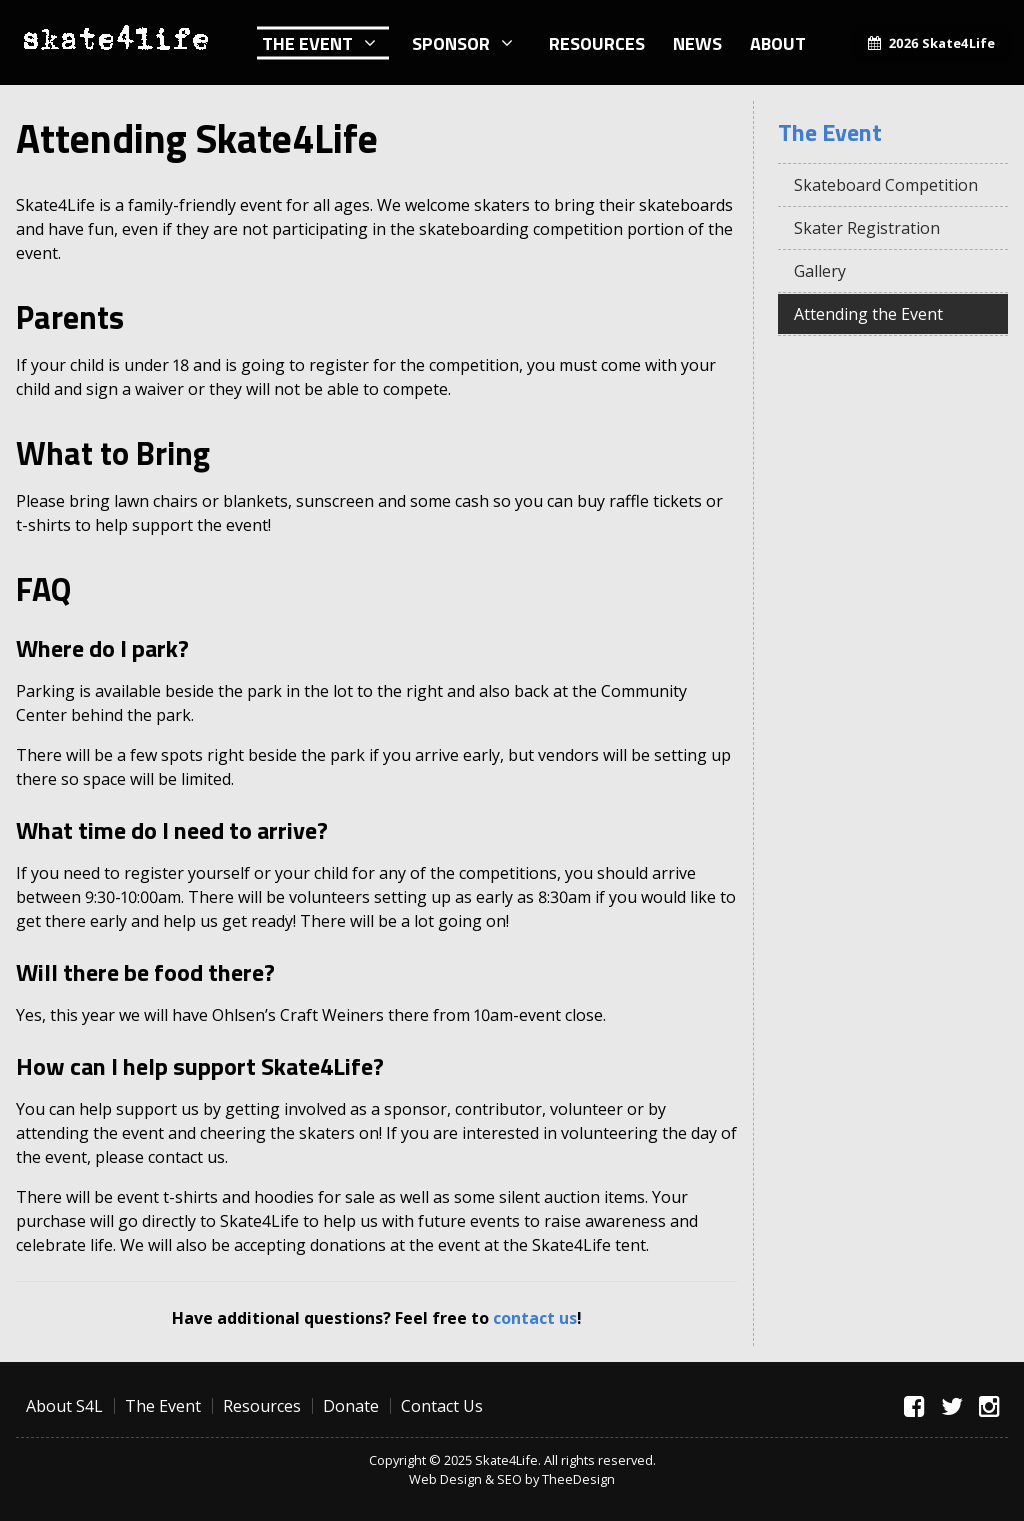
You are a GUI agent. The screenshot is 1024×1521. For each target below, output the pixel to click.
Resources (597, 42)
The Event (307, 42)
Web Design (445, 1479)
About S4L (64, 1406)
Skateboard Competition (886, 185)
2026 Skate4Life (942, 43)
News (697, 42)
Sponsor (451, 42)
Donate (351, 1406)
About (778, 42)
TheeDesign (578, 1479)
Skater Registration (867, 228)
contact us (535, 1318)
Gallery (820, 271)
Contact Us (442, 1406)
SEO (509, 1479)
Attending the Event (868, 314)
